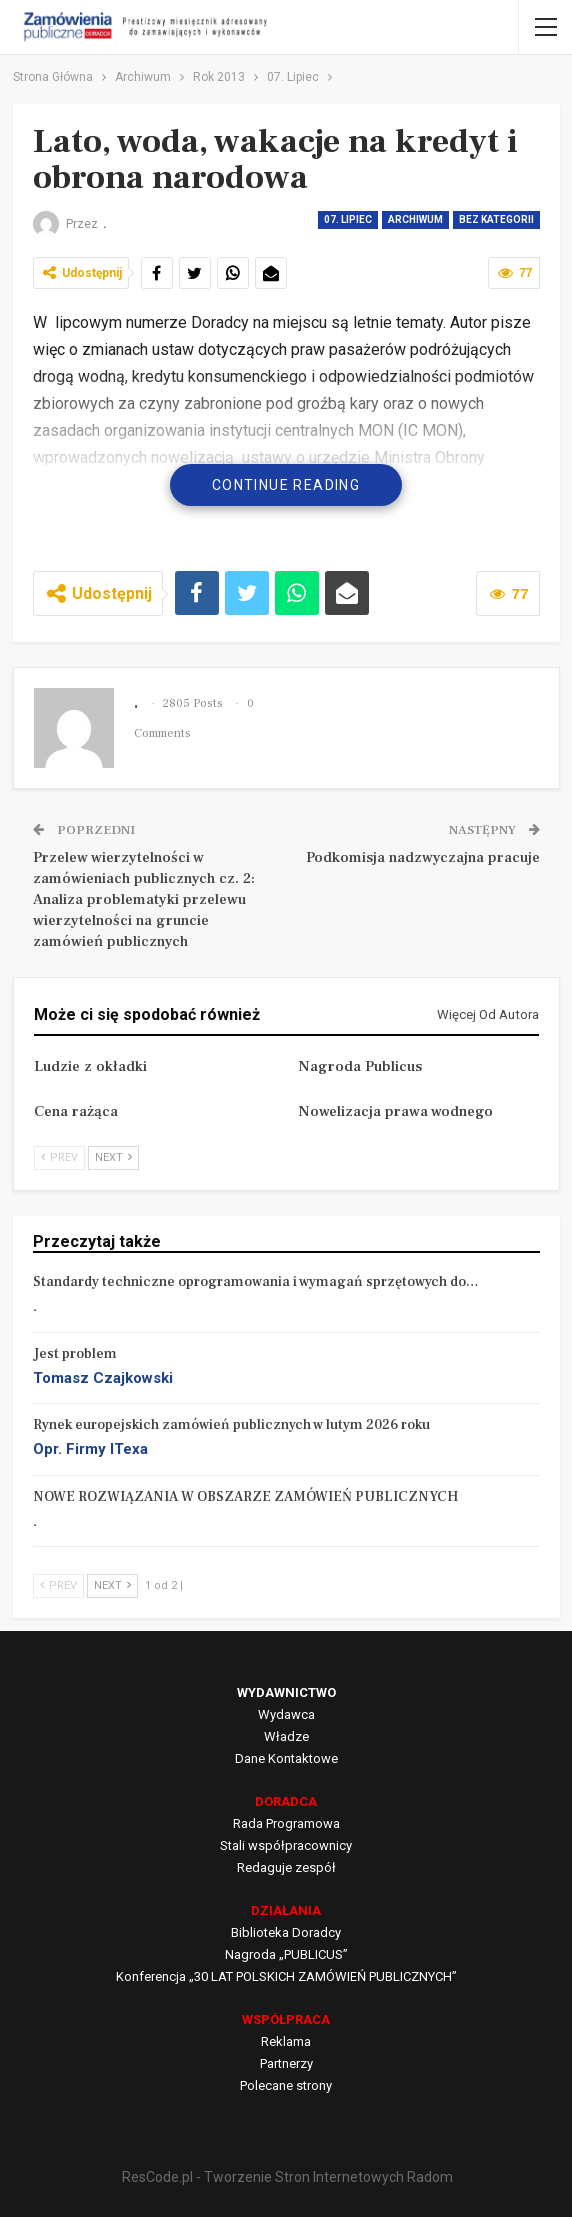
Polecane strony (286, 2085)
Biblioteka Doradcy (286, 1932)
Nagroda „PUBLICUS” (286, 1954)
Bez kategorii (496, 219)
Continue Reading (286, 485)
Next (113, 1157)
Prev (59, 1157)
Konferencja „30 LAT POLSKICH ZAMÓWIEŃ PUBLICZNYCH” (286, 1976)
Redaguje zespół (286, 1867)
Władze (286, 1736)
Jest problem (75, 1354)
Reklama (286, 2041)
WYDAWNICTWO (286, 1692)
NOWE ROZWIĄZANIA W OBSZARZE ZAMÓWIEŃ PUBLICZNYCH (245, 1497)
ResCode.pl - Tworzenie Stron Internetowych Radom (287, 2177)
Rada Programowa (286, 1823)
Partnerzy (286, 2063)
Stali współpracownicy (286, 1845)
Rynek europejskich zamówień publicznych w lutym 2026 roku (231, 1425)
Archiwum (415, 219)
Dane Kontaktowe (286, 1758)
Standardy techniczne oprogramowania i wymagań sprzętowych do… (256, 1282)
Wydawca (286, 1714)
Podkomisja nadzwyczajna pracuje (423, 857)
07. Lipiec (348, 219)
